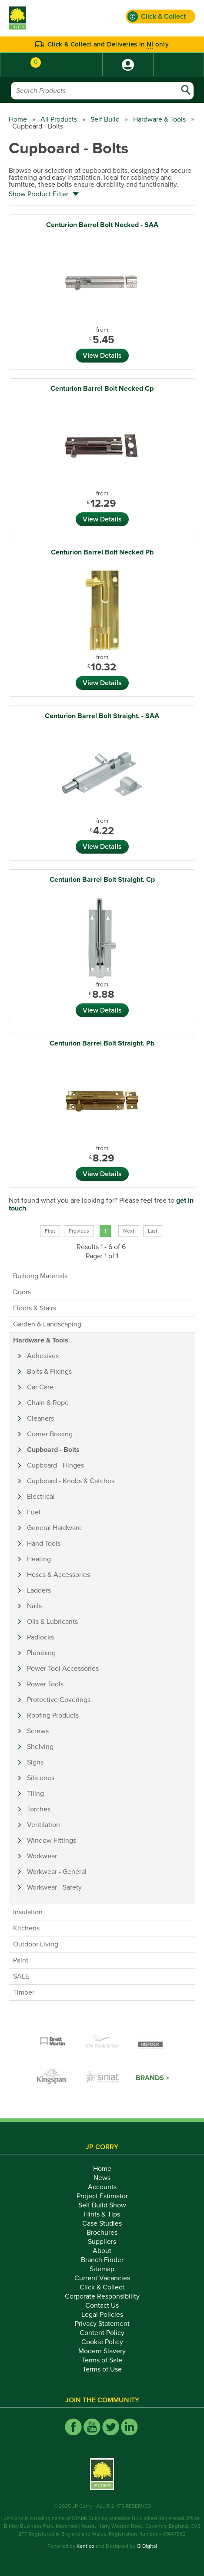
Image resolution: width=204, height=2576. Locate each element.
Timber (23, 1992)
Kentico (85, 2546)
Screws (38, 1731)
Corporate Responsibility (102, 2296)
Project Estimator (102, 2196)
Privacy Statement (102, 2323)
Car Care (40, 1387)
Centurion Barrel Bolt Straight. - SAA (102, 716)
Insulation (28, 1912)
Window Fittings (51, 1840)
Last (152, 1231)
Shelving (40, 1746)
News (102, 2178)
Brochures (102, 2232)
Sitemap (102, 2269)
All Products (58, 119)
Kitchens (26, 1928)
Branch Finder (102, 2260)
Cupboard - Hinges (55, 1465)
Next (128, 1231)
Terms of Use (102, 2369)
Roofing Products (53, 1715)
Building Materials (40, 1276)
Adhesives (43, 1355)
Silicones (40, 1778)
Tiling (35, 1793)
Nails (34, 1606)
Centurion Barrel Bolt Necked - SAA (102, 225)
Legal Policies (102, 2314)
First (50, 1231)
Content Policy (102, 2333)
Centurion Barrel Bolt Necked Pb (102, 552)
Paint (20, 1960)
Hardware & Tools (159, 119)
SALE (21, 1976)
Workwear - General (57, 1871)
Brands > (152, 2078)
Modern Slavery (102, 2351)
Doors (22, 1292)
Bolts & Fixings (49, 1371)
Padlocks (40, 1637)
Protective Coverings (58, 1699)
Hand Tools (43, 1543)
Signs (35, 1762)
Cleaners (40, 1418)
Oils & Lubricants (52, 1621)
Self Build (105, 119)
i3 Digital (147, 2546)
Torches (38, 1809)
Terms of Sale (102, 2360)
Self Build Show (102, 2205)
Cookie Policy (102, 2342)
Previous (79, 1231)
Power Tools (45, 1684)
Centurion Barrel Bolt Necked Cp (102, 388)
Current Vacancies (102, 2278)
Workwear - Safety (54, 1887)
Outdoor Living (35, 1944)
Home (18, 119)
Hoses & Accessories (58, 1574)
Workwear (42, 1856)
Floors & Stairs (34, 1308)
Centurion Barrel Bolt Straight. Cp (102, 879)
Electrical (41, 1496)
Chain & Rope (48, 1402)
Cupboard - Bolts (53, 1449)
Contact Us (102, 2305)
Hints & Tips (102, 2214)
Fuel (33, 1512)
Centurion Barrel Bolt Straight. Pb (102, 1043)
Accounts (102, 2187)
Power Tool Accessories (63, 1668)
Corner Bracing (50, 1434)
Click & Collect (102, 2287)
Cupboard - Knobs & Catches (70, 1481)
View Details (102, 355)
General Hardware (54, 1527)
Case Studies (102, 2223)
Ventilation (43, 1824)
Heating (39, 1559)
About (102, 2250)
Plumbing (41, 1652)
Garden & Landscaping (47, 1324)
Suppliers (102, 2241)
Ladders (39, 1590)
